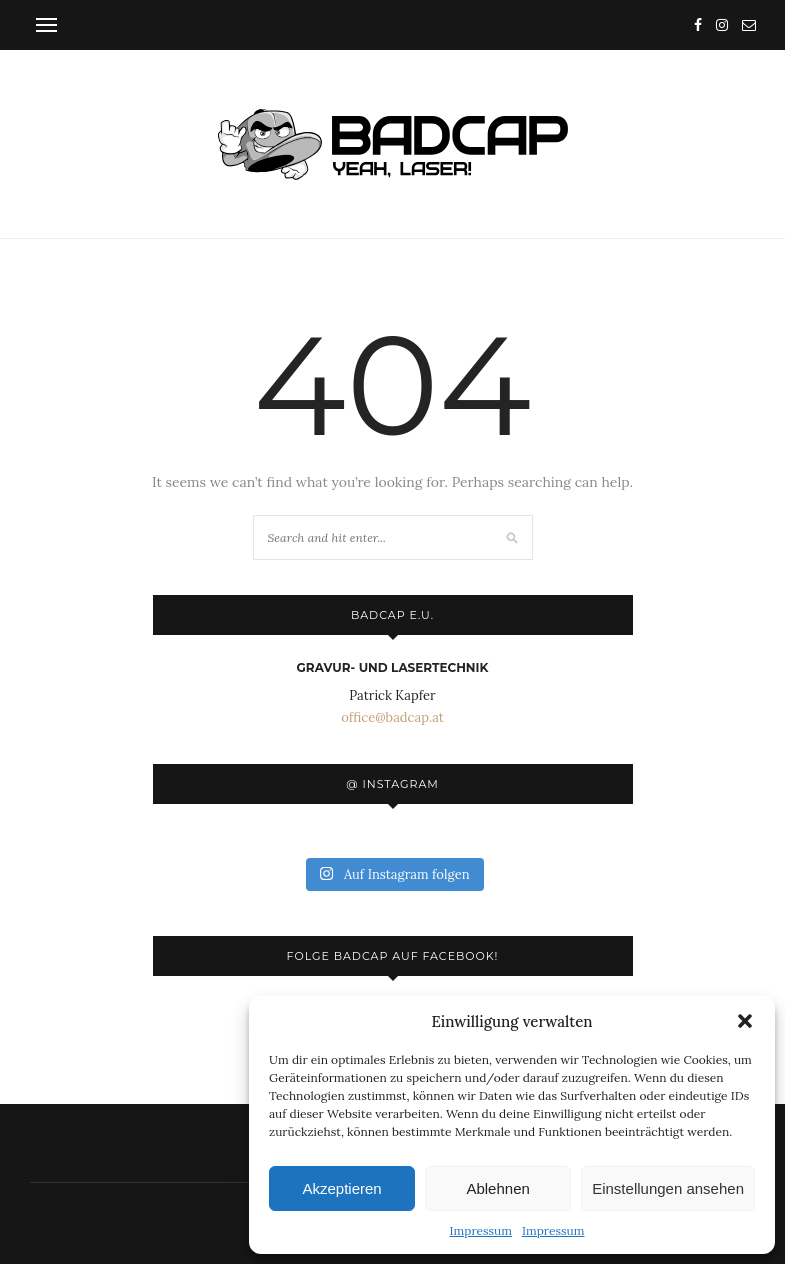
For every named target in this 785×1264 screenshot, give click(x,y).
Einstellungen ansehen (668, 1188)
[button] (745, 1021)
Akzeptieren (341, 1188)
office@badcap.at (392, 717)
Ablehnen (497, 1188)
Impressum (481, 1230)
